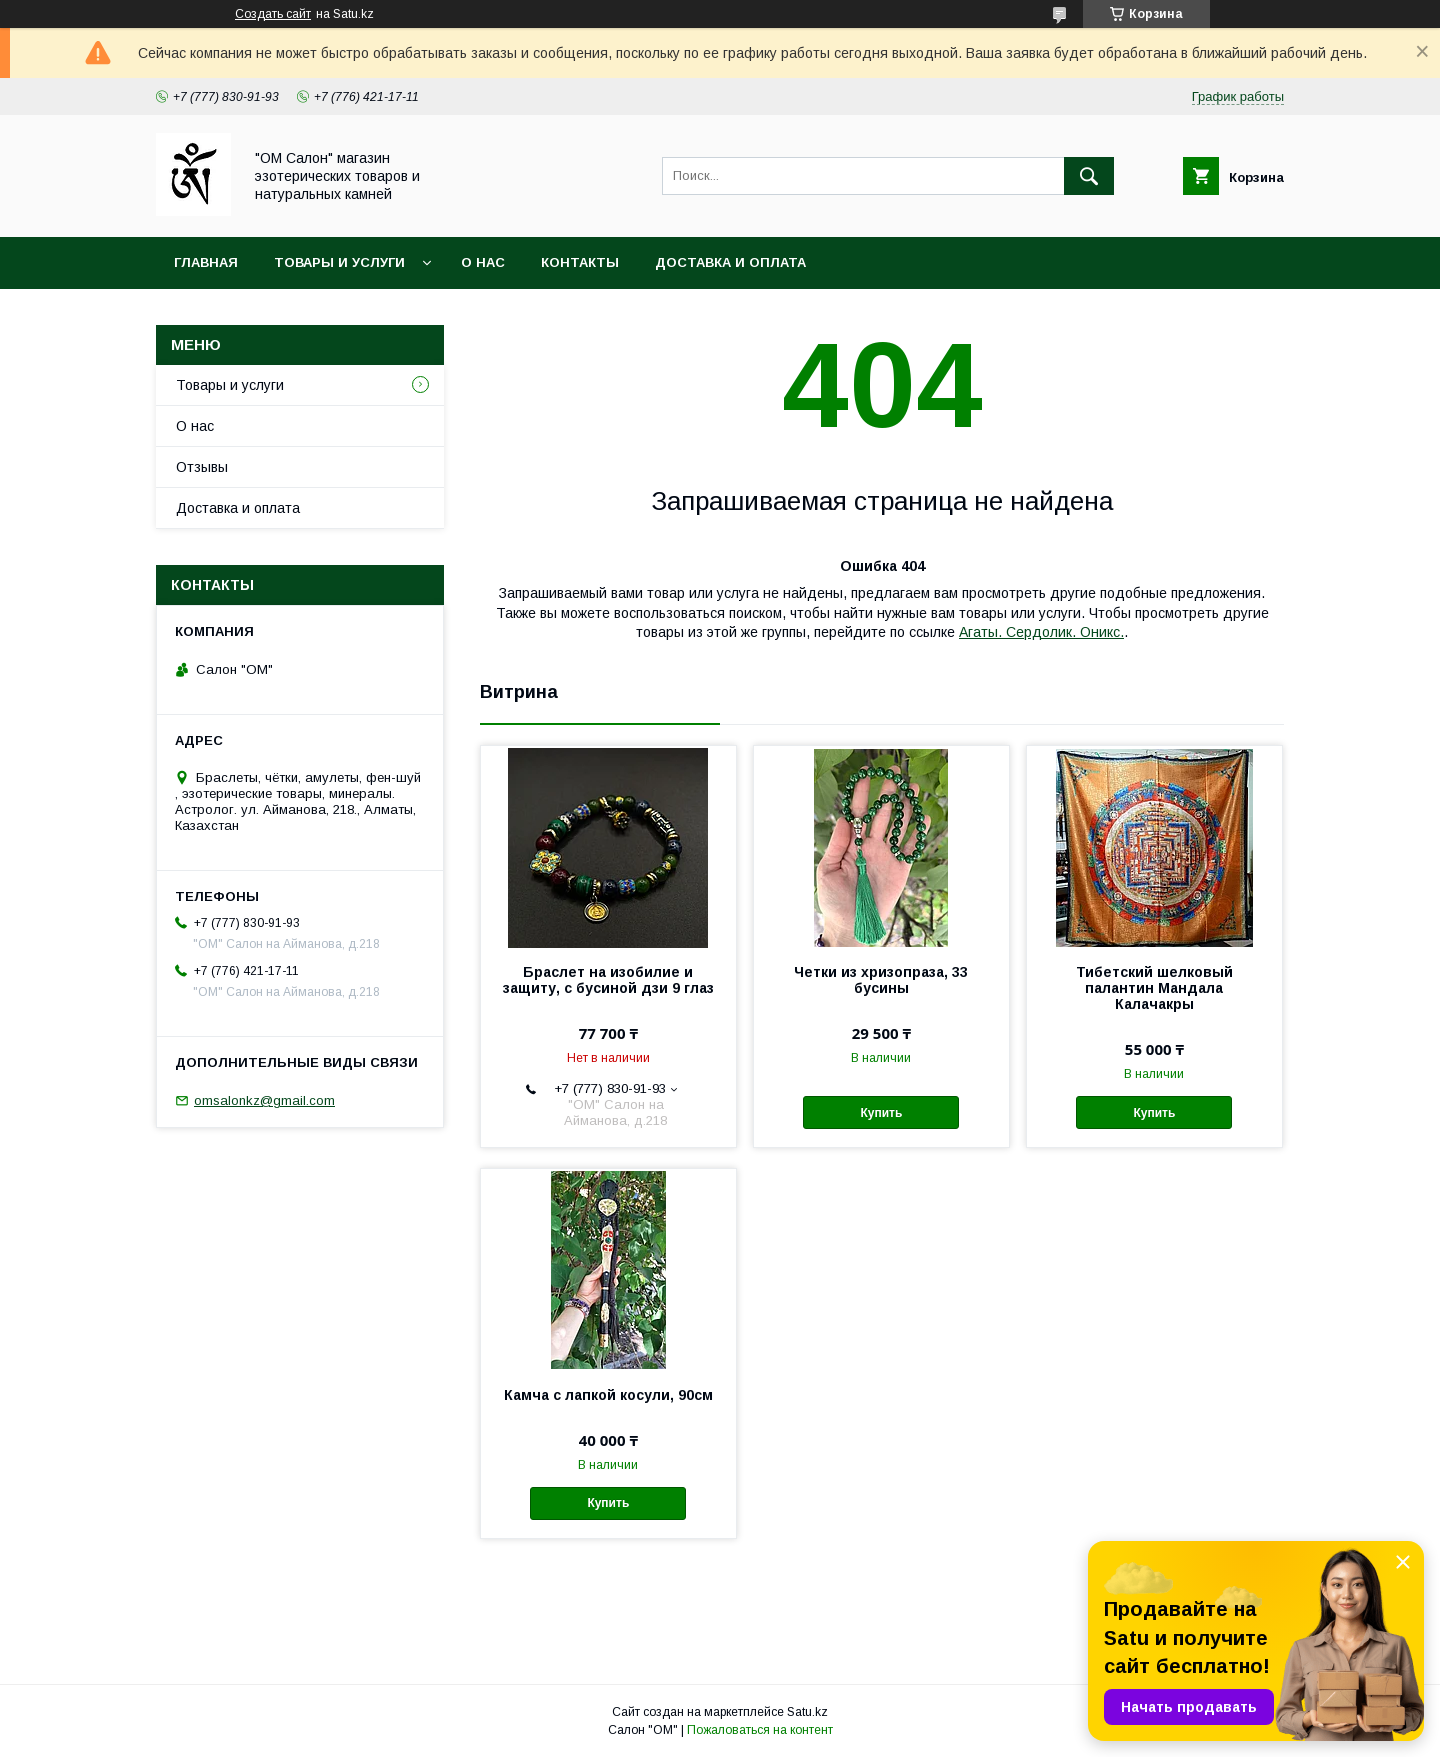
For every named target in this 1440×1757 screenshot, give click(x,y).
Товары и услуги (339, 262)
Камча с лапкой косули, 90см (608, 1395)
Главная (206, 262)
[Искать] (1089, 176)
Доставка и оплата (730, 262)
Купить (881, 1113)
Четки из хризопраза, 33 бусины (881, 980)
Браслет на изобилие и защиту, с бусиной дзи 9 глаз (608, 980)
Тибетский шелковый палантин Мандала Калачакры (1154, 988)
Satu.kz (807, 1712)
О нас (483, 262)
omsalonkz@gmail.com (264, 1100)
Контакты (580, 262)
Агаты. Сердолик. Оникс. (1041, 632)
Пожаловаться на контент (760, 1730)
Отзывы (202, 467)
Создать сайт (273, 14)
